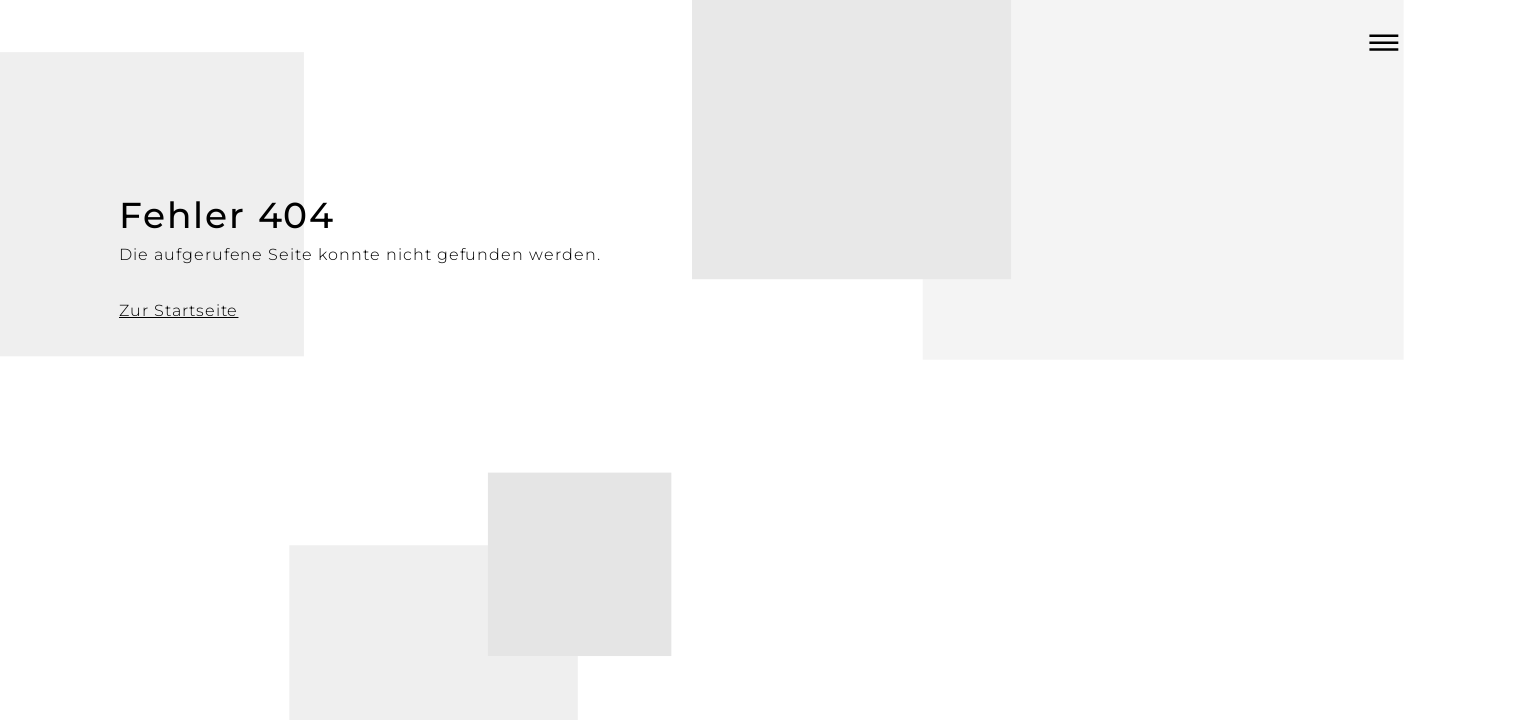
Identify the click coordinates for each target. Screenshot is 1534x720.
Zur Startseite (178, 310)
